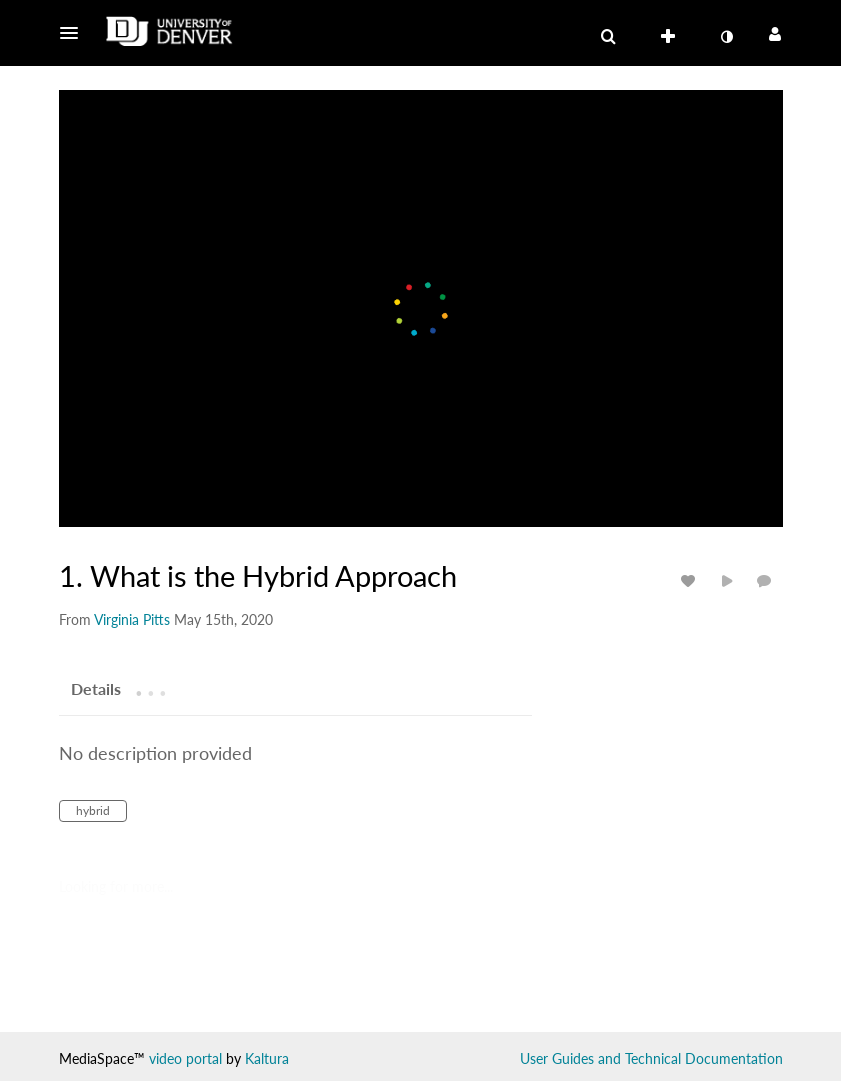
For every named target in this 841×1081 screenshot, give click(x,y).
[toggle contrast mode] (727, 37)
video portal (185, 1058)
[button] (75, 33)
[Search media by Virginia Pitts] (132, 619)
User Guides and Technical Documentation (651, 1058)
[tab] (96, 688)
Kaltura (267, 1058)
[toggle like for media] (691, 580)
